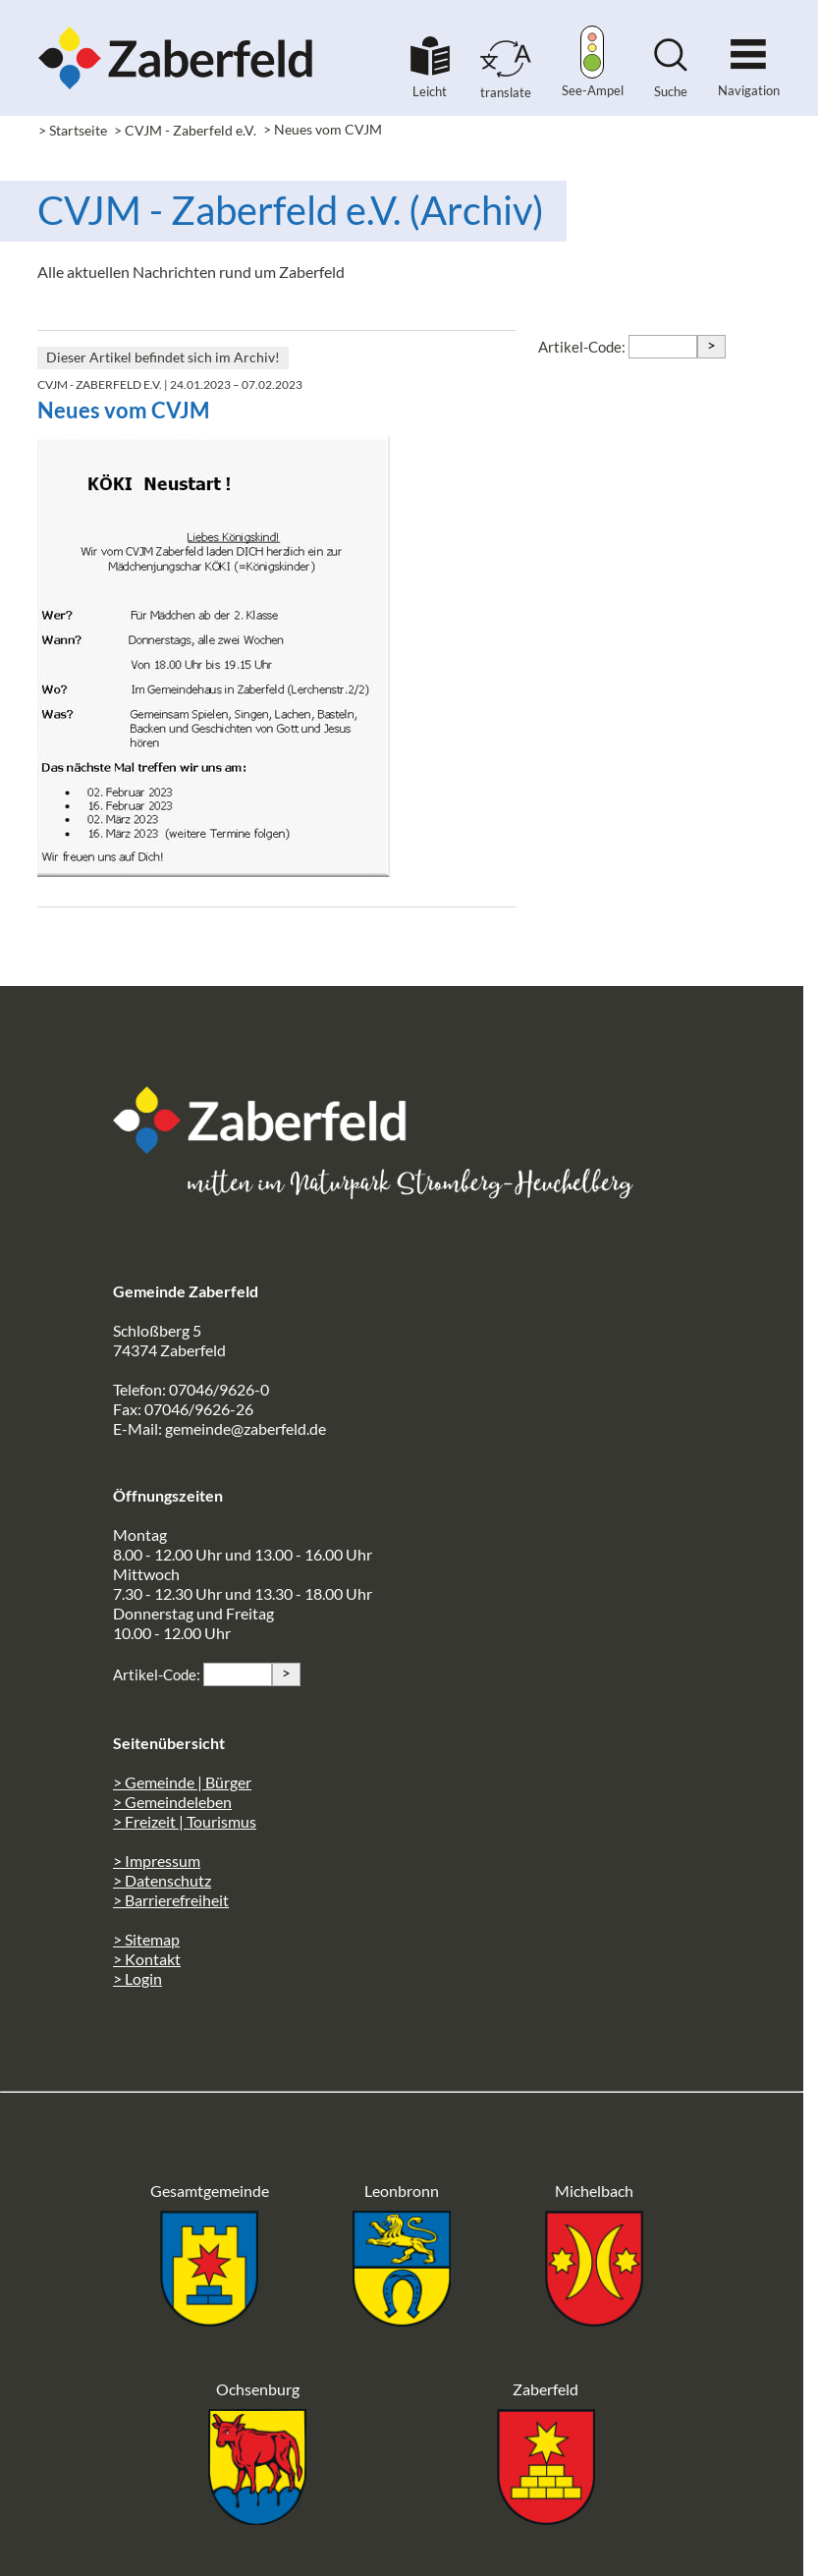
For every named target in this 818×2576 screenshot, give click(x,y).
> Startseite (72, 130)
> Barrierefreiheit (171, 1900)
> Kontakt (147, 1958)
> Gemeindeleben (172, 1801)
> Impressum (156, 1860)
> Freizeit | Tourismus (184, 1821)
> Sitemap (146, 1939)
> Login (137, 1978)
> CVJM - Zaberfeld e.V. (185, 130)
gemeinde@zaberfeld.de (245, 1428)
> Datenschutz (162, 1880)
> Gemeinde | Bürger (182, 1782)
